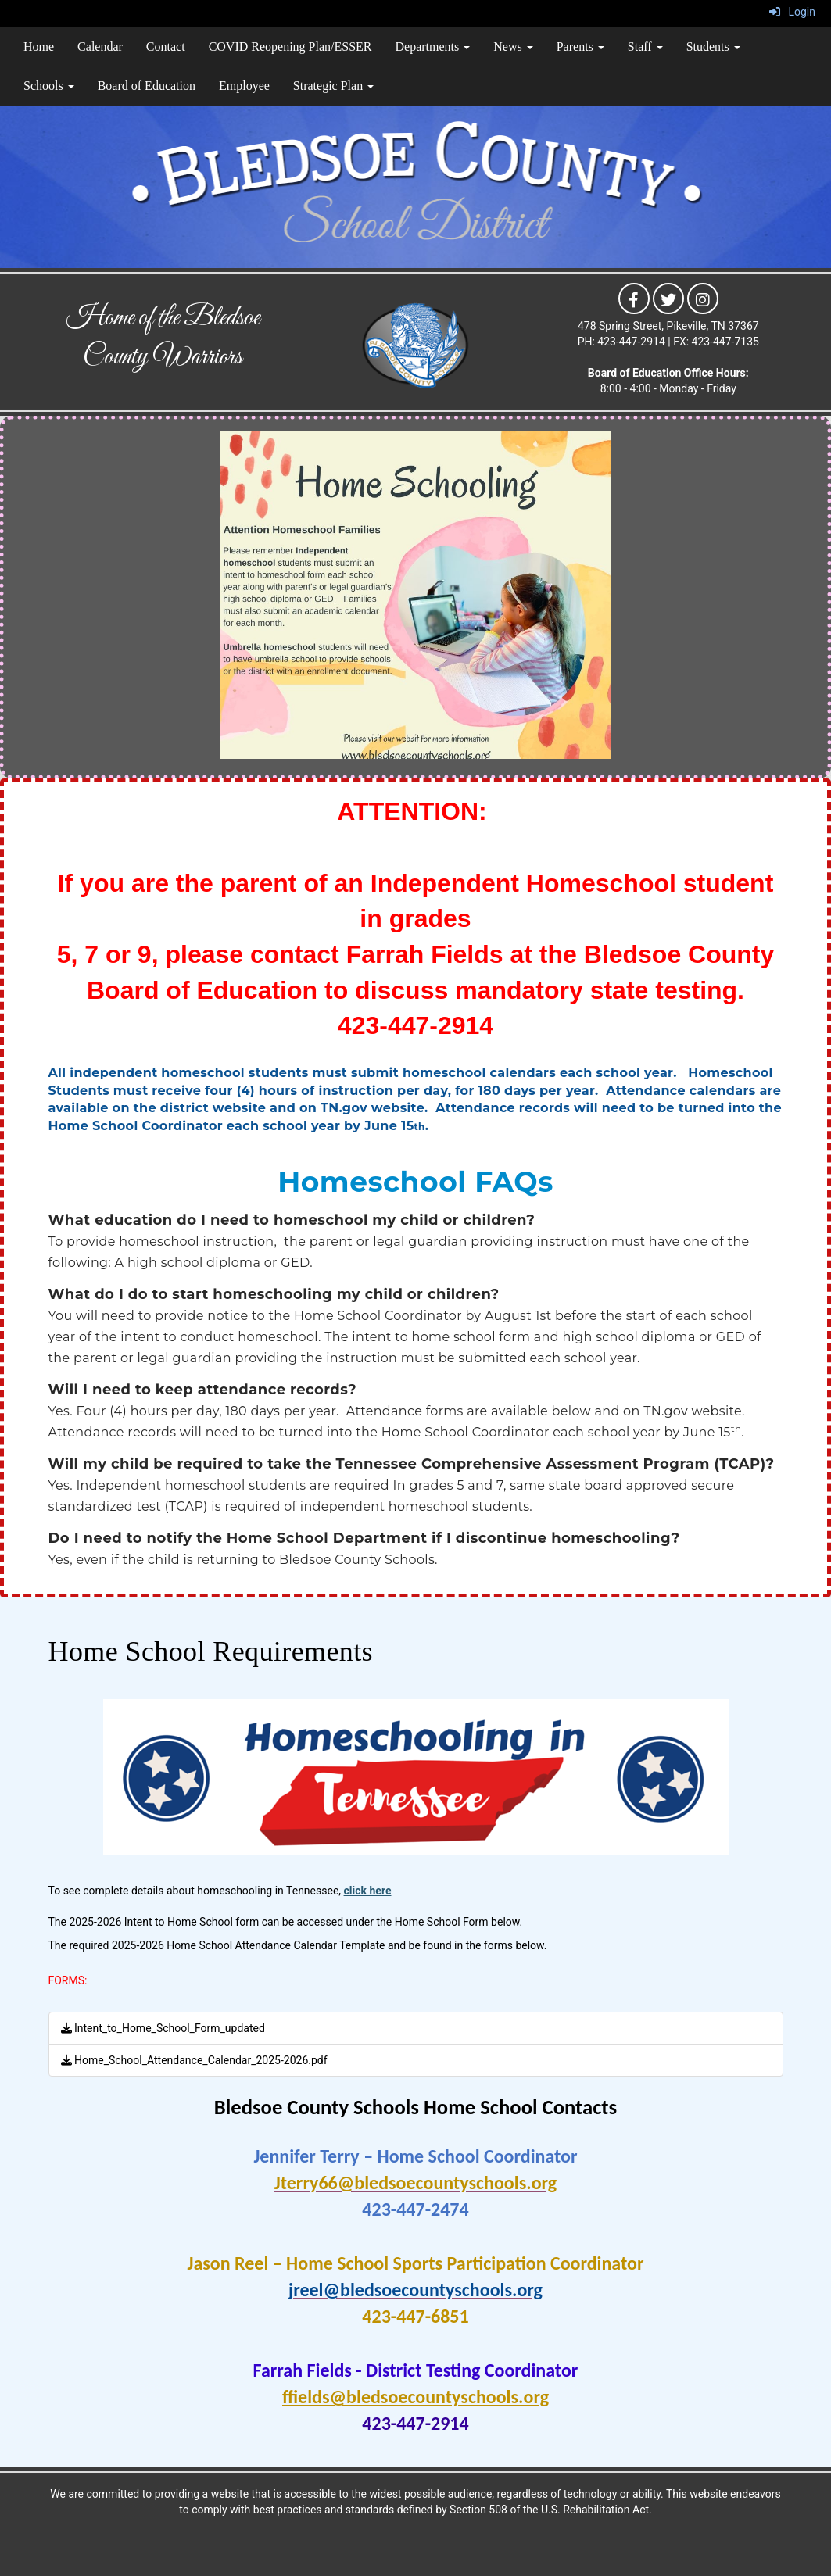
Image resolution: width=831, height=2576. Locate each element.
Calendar (100, 46)
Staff (645, 46)
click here (368, 1890)
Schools (48, 85)
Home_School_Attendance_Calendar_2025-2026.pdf (194, 2060)
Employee (244, 85)
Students (713, 46)
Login (792, 11)
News (512, 46)
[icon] (634, 298)
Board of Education (146, 85)
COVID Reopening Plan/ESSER (290, 46)
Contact (165, 46)
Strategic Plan (333, 85)
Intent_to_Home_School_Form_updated (163, 2028)
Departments (433, 46)
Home (38, 46)
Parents (580, 46)
